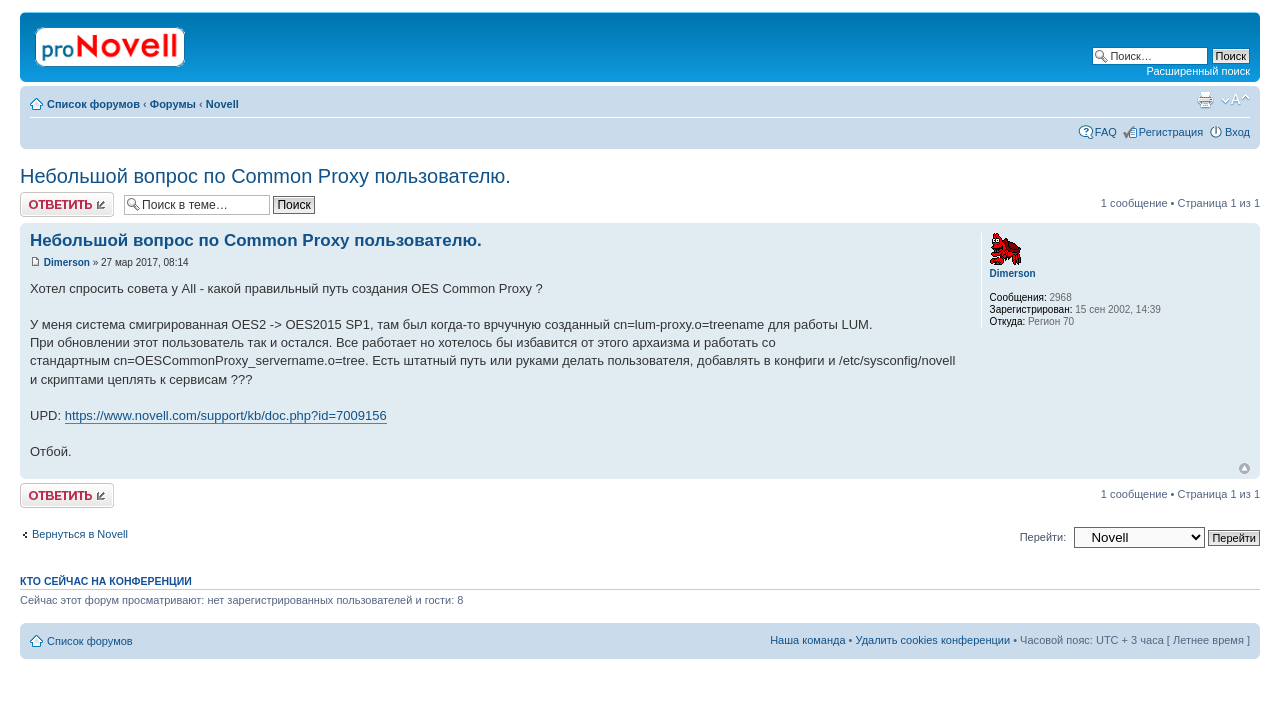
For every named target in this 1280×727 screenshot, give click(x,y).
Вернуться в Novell (80, 534)
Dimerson (67, 262)
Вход (1237, 132)
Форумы (173, 104)
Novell (222, 104)
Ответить (67, 204)
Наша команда (807, 640)
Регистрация (1171, 132)
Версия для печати (1205, 100)
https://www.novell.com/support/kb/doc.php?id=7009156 (226, 415)
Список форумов (93, 104)
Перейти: (1043, 537)
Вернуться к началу (1244, 468)
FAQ (1106, 132)
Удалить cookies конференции (933, 640)
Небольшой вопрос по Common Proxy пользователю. (265, 176)
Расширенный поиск (1198, 71)
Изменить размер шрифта (1235, 100)
